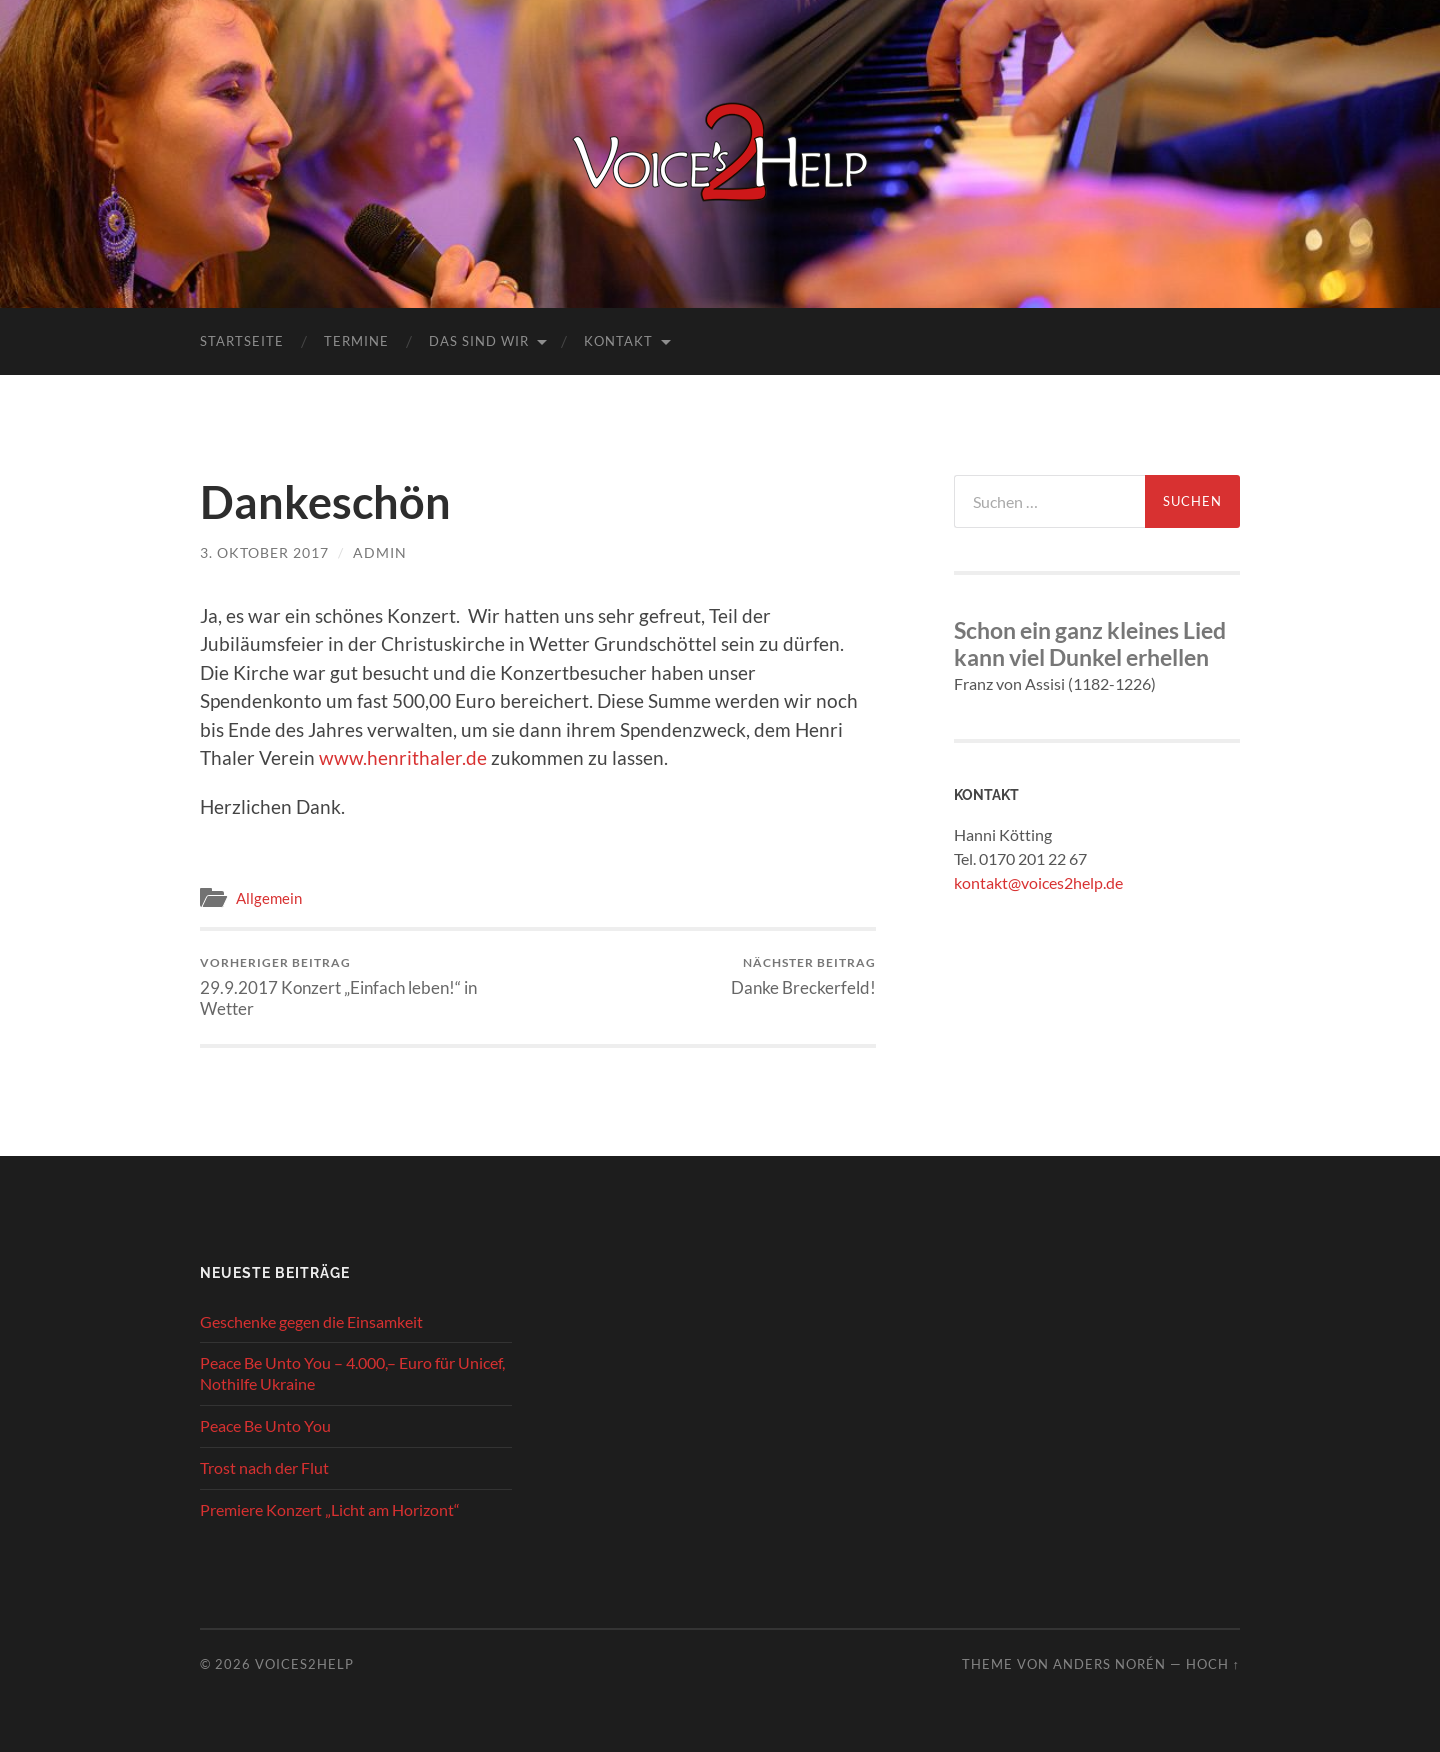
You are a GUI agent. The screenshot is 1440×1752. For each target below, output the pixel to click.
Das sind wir (479, 341)
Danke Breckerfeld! (803, 976)
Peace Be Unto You (265, 1425)
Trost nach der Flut (264, 1467)
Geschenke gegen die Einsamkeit (311, 1321)
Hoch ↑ (1213, 1664)
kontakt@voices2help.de (1038, 882)
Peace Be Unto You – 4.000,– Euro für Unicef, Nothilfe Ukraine (352, 1373)
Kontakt (618, 341)
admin (380, 552)
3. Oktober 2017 (264, 552)
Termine (356, 341)
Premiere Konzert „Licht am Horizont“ (330, 1509)
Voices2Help (304, 1664)
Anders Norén (1109, 1664)
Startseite (242, 341)
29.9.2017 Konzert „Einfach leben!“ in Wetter (365, 987)
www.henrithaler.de (403, 757)
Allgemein (269, 898)
